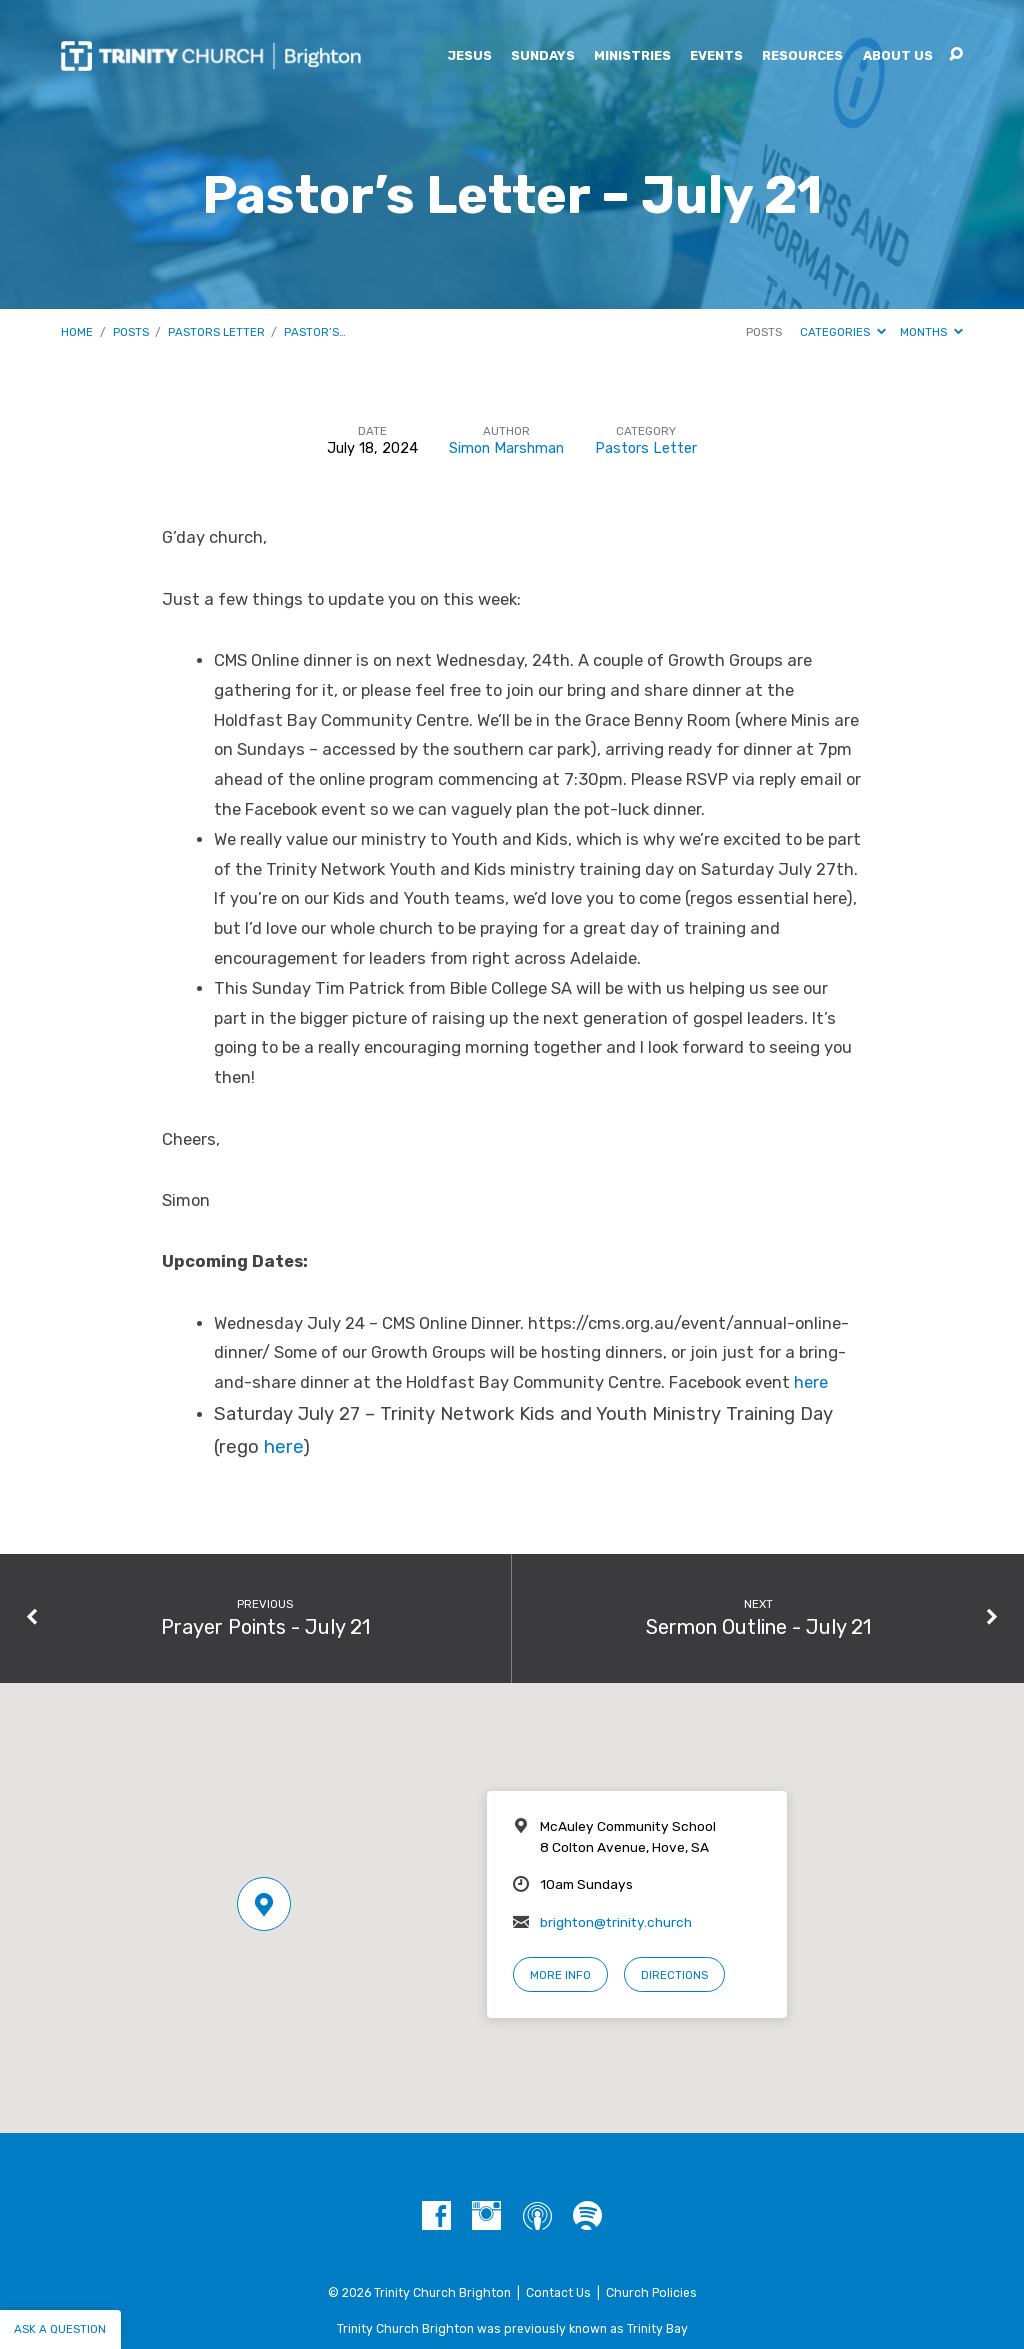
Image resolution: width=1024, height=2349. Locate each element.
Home (77, 332)
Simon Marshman (506, 448)
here (811, 1382)
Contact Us (558, 2293)
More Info (560, 1975)
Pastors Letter (216, 332)
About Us (898, 56)
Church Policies (651, 2293)
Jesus (469, 56)
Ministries (632, 56)
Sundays (543, 56)
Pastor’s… (315, 332)
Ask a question (60, 2329)
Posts (131, 332)
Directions (674, 1975)
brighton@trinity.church (616, 1922)
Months (931, 332)
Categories (843, 332)
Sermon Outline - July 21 (758, 1627)
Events (716, 56)
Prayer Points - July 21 (265, 1627)
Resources (802, 56)
